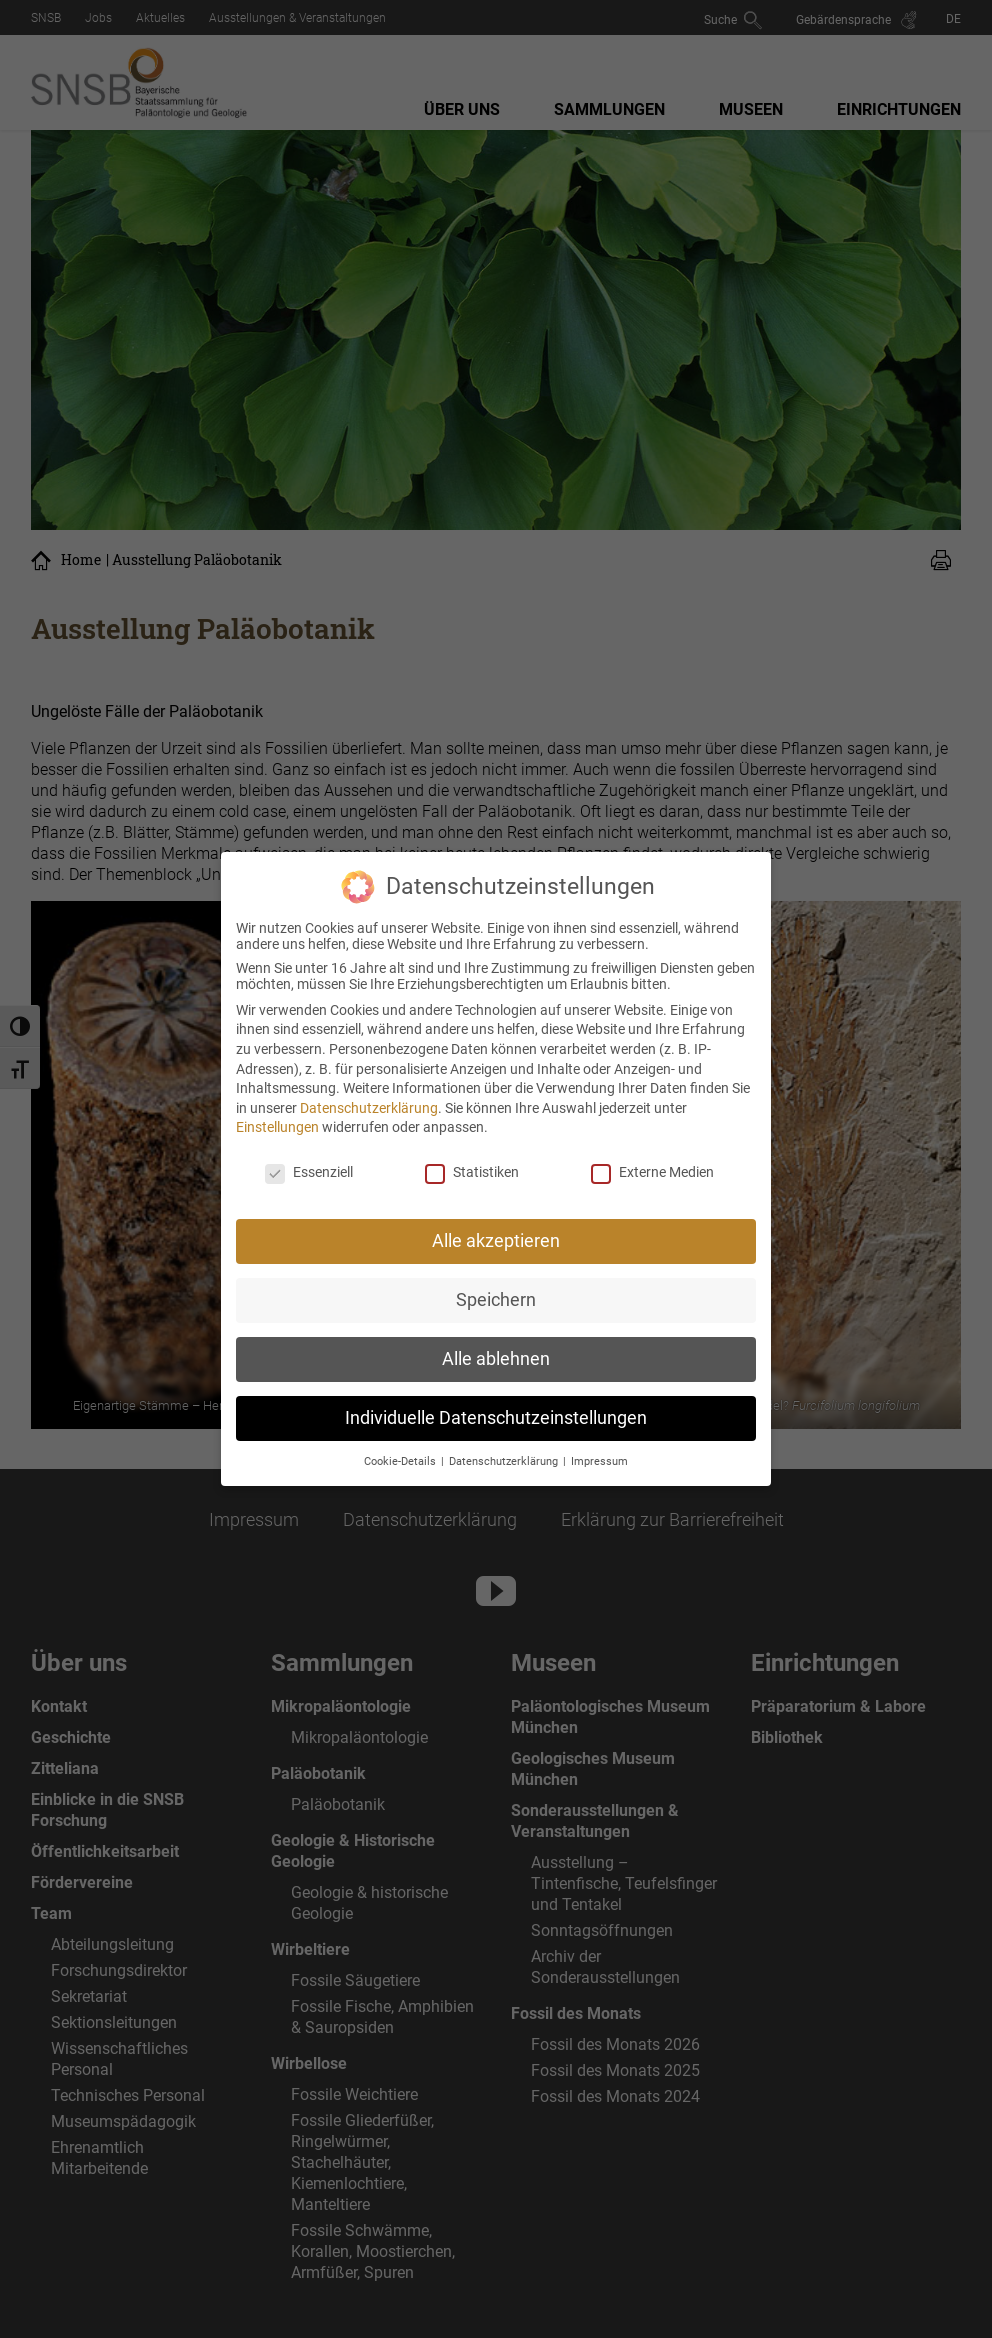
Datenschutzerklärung (369, 1099)
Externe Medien (652, 1164)
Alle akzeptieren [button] (496, 1232)
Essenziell (309, 1164)
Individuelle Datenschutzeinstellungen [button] (496, 1409)
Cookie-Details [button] (401, 1452)
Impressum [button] (599, 1452)
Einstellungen (277, 1119)
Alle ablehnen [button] (496, 1350)
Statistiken (472, 1164)
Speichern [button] (496, 1291)
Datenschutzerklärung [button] (505, 1452)
